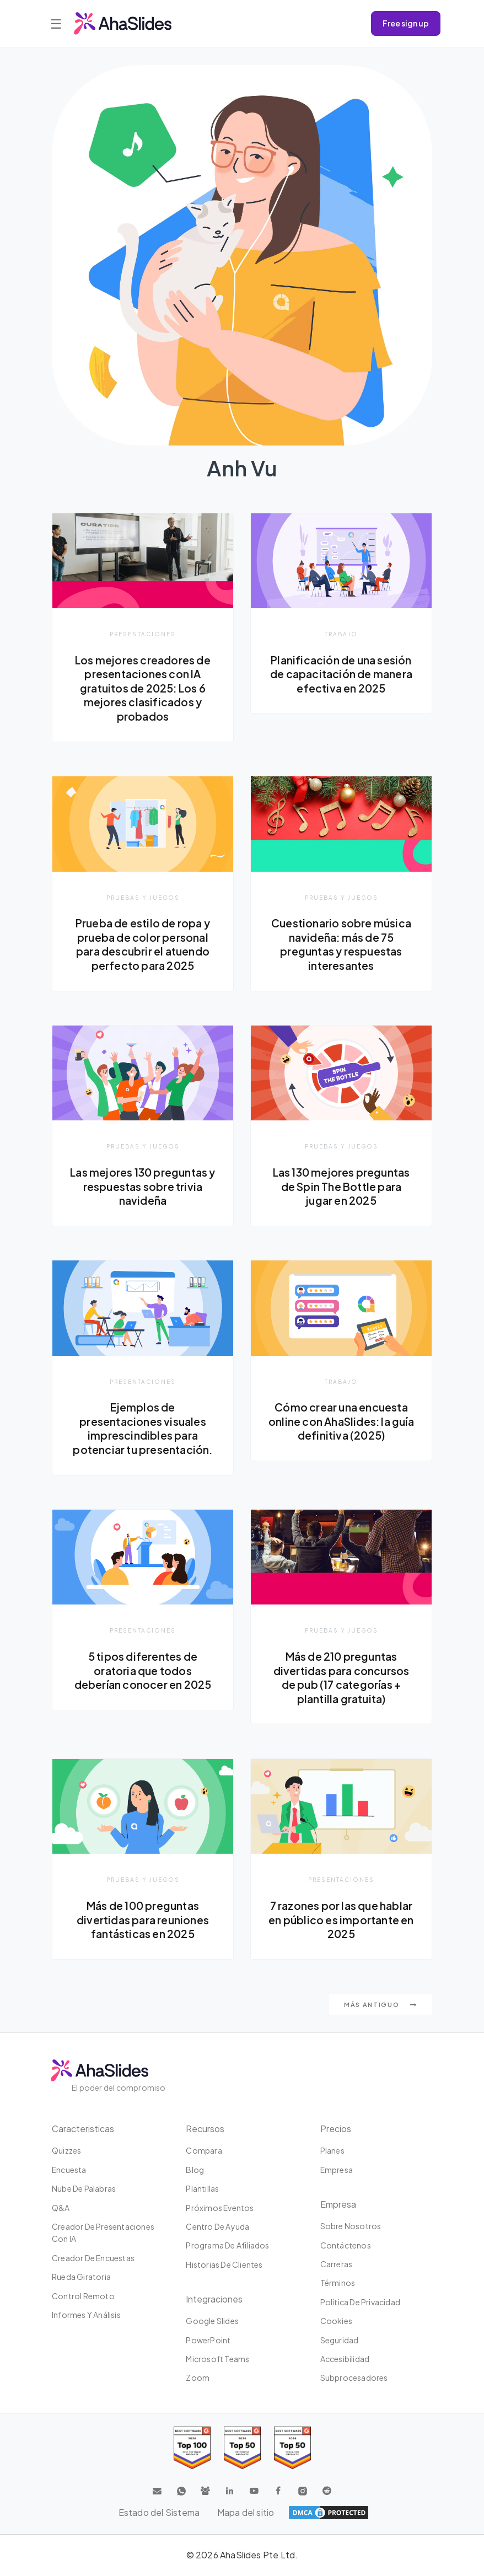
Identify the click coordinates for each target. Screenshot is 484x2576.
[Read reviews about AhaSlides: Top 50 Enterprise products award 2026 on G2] (292, 2449)
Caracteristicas (83, 2129)
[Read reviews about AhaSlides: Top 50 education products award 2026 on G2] (242, 2449)
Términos (338, 2284)
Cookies (336, 2322)
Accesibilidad (345, 2360)
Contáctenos (345, 2246)
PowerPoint (208, 2341)
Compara (204, 2151)
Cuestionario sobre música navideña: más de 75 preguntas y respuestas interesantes (341, 944)
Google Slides (212, 2322)
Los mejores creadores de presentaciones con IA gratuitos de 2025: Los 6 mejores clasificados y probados (142, 688)
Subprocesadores (354, 2379)
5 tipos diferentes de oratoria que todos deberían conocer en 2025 (143, 1671)
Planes (332, 2151)
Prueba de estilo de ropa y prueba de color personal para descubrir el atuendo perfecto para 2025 (142, 944)
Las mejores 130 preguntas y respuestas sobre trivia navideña (143, 1187)
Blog (195, 2171)
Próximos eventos (220, 2209)
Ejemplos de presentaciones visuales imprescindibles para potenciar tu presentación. (142, 1429)
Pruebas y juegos (143, 897)
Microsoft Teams (217, 2360)
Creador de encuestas (93, 2259)
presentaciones (143, 633)
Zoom (197, 2379)
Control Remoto (83, 2296)
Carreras (336, 2265)
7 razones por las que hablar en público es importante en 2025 (341, 1920)
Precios (335, 2129)
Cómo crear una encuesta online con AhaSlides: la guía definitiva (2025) (341, 1421)
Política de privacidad (360, 2303)
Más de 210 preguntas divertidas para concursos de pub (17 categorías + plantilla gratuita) (341, 1678)
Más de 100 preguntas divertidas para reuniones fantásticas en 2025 (143, 1920)
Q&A (61, 2209)
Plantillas (202, 2189)
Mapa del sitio (246, 2513)
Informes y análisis (86, 2316)
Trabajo (341, 633)
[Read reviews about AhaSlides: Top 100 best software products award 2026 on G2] (192, 2449)
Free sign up (406, 23)
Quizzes (66, 2151)
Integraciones (214, 2300)
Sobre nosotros (350, 2227)
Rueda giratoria (81, 2278)
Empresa (336, 2171)
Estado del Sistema (159, 2513)
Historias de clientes (224, 2266)
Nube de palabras (84, 2189)
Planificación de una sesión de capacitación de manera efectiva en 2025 (341, 674)
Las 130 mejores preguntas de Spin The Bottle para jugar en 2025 (341, 1187)
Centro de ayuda (217, 2227)
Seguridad (339, 2341)
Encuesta (69, 2171)
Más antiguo (380, 2005)
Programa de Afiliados (227, 2246)
